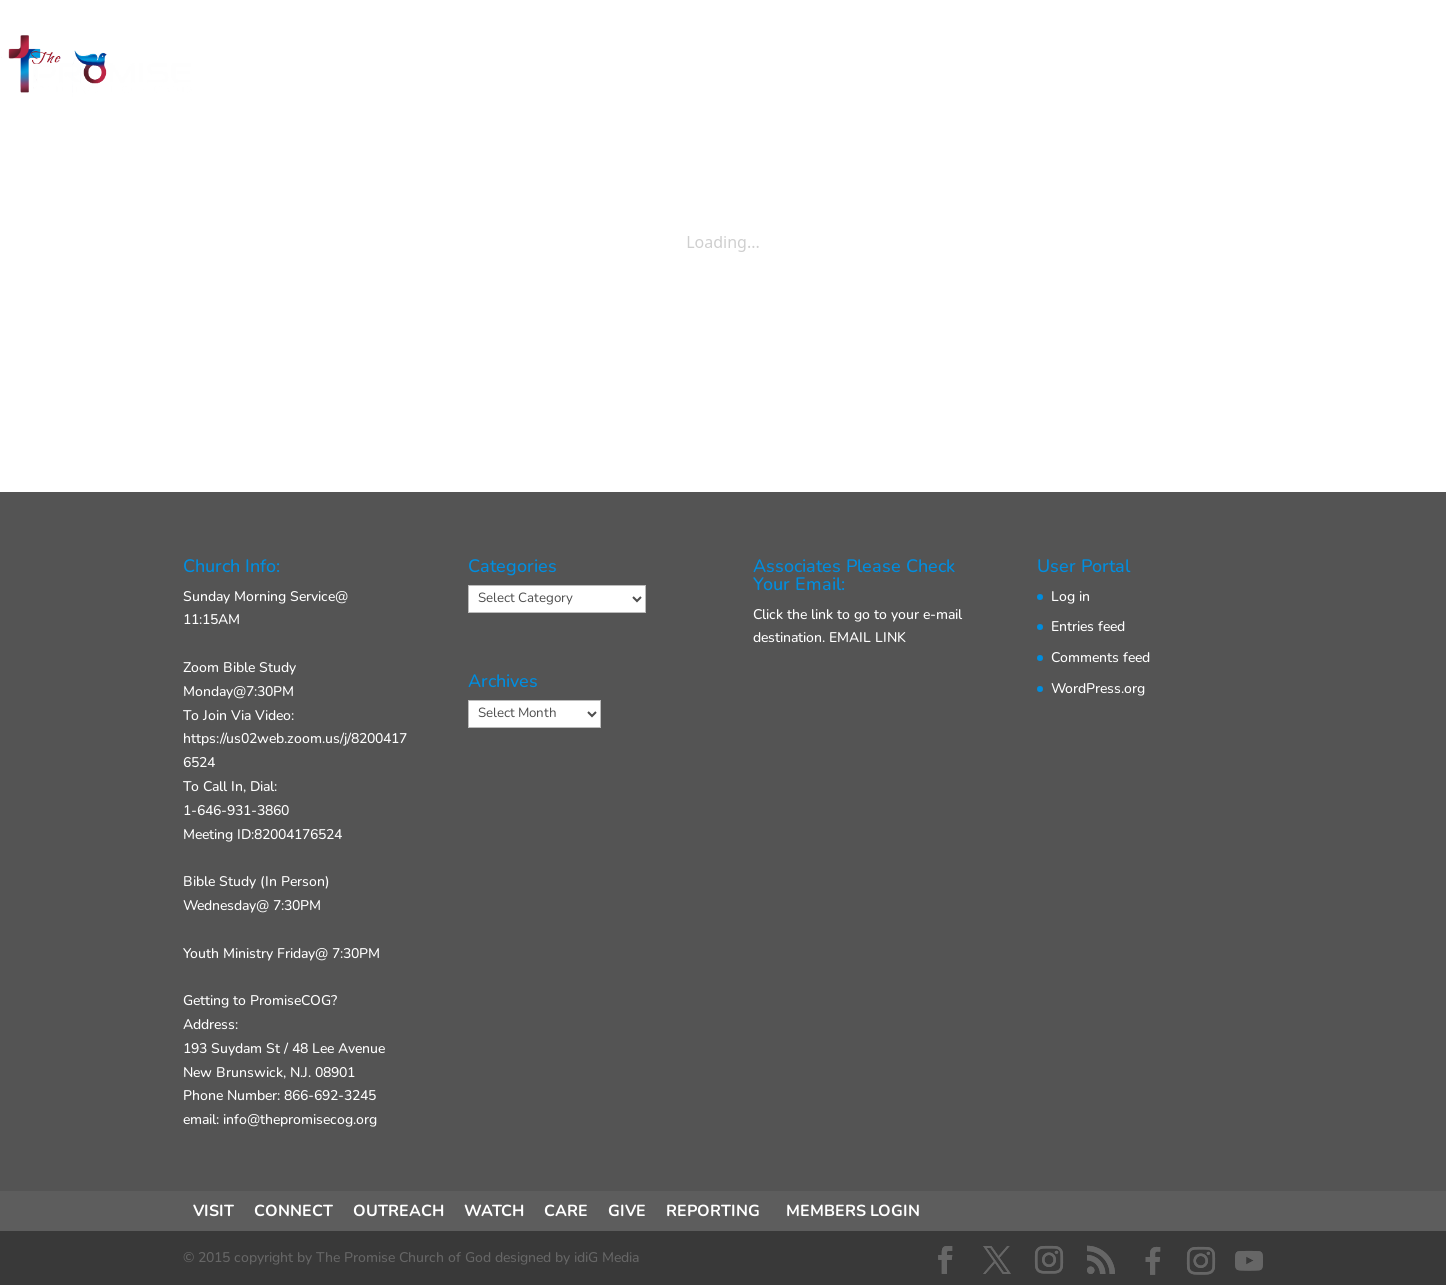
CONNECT (632, 68)
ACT (736, 68)
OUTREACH (398, 1211)
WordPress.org (1098, 688)
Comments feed (1100, 657)
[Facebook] (1153, 1261)
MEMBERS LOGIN (853, 1211)
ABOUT (829, 68)
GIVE (924, 68)
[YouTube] (1249, 1261)
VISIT (523, 68)
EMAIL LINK (867, 637)
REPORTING (713, 1211)
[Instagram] (1201, 1261)
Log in (1070, 596)
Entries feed (1088, 626)
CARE (566, 1211)
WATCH (494, 1211)
